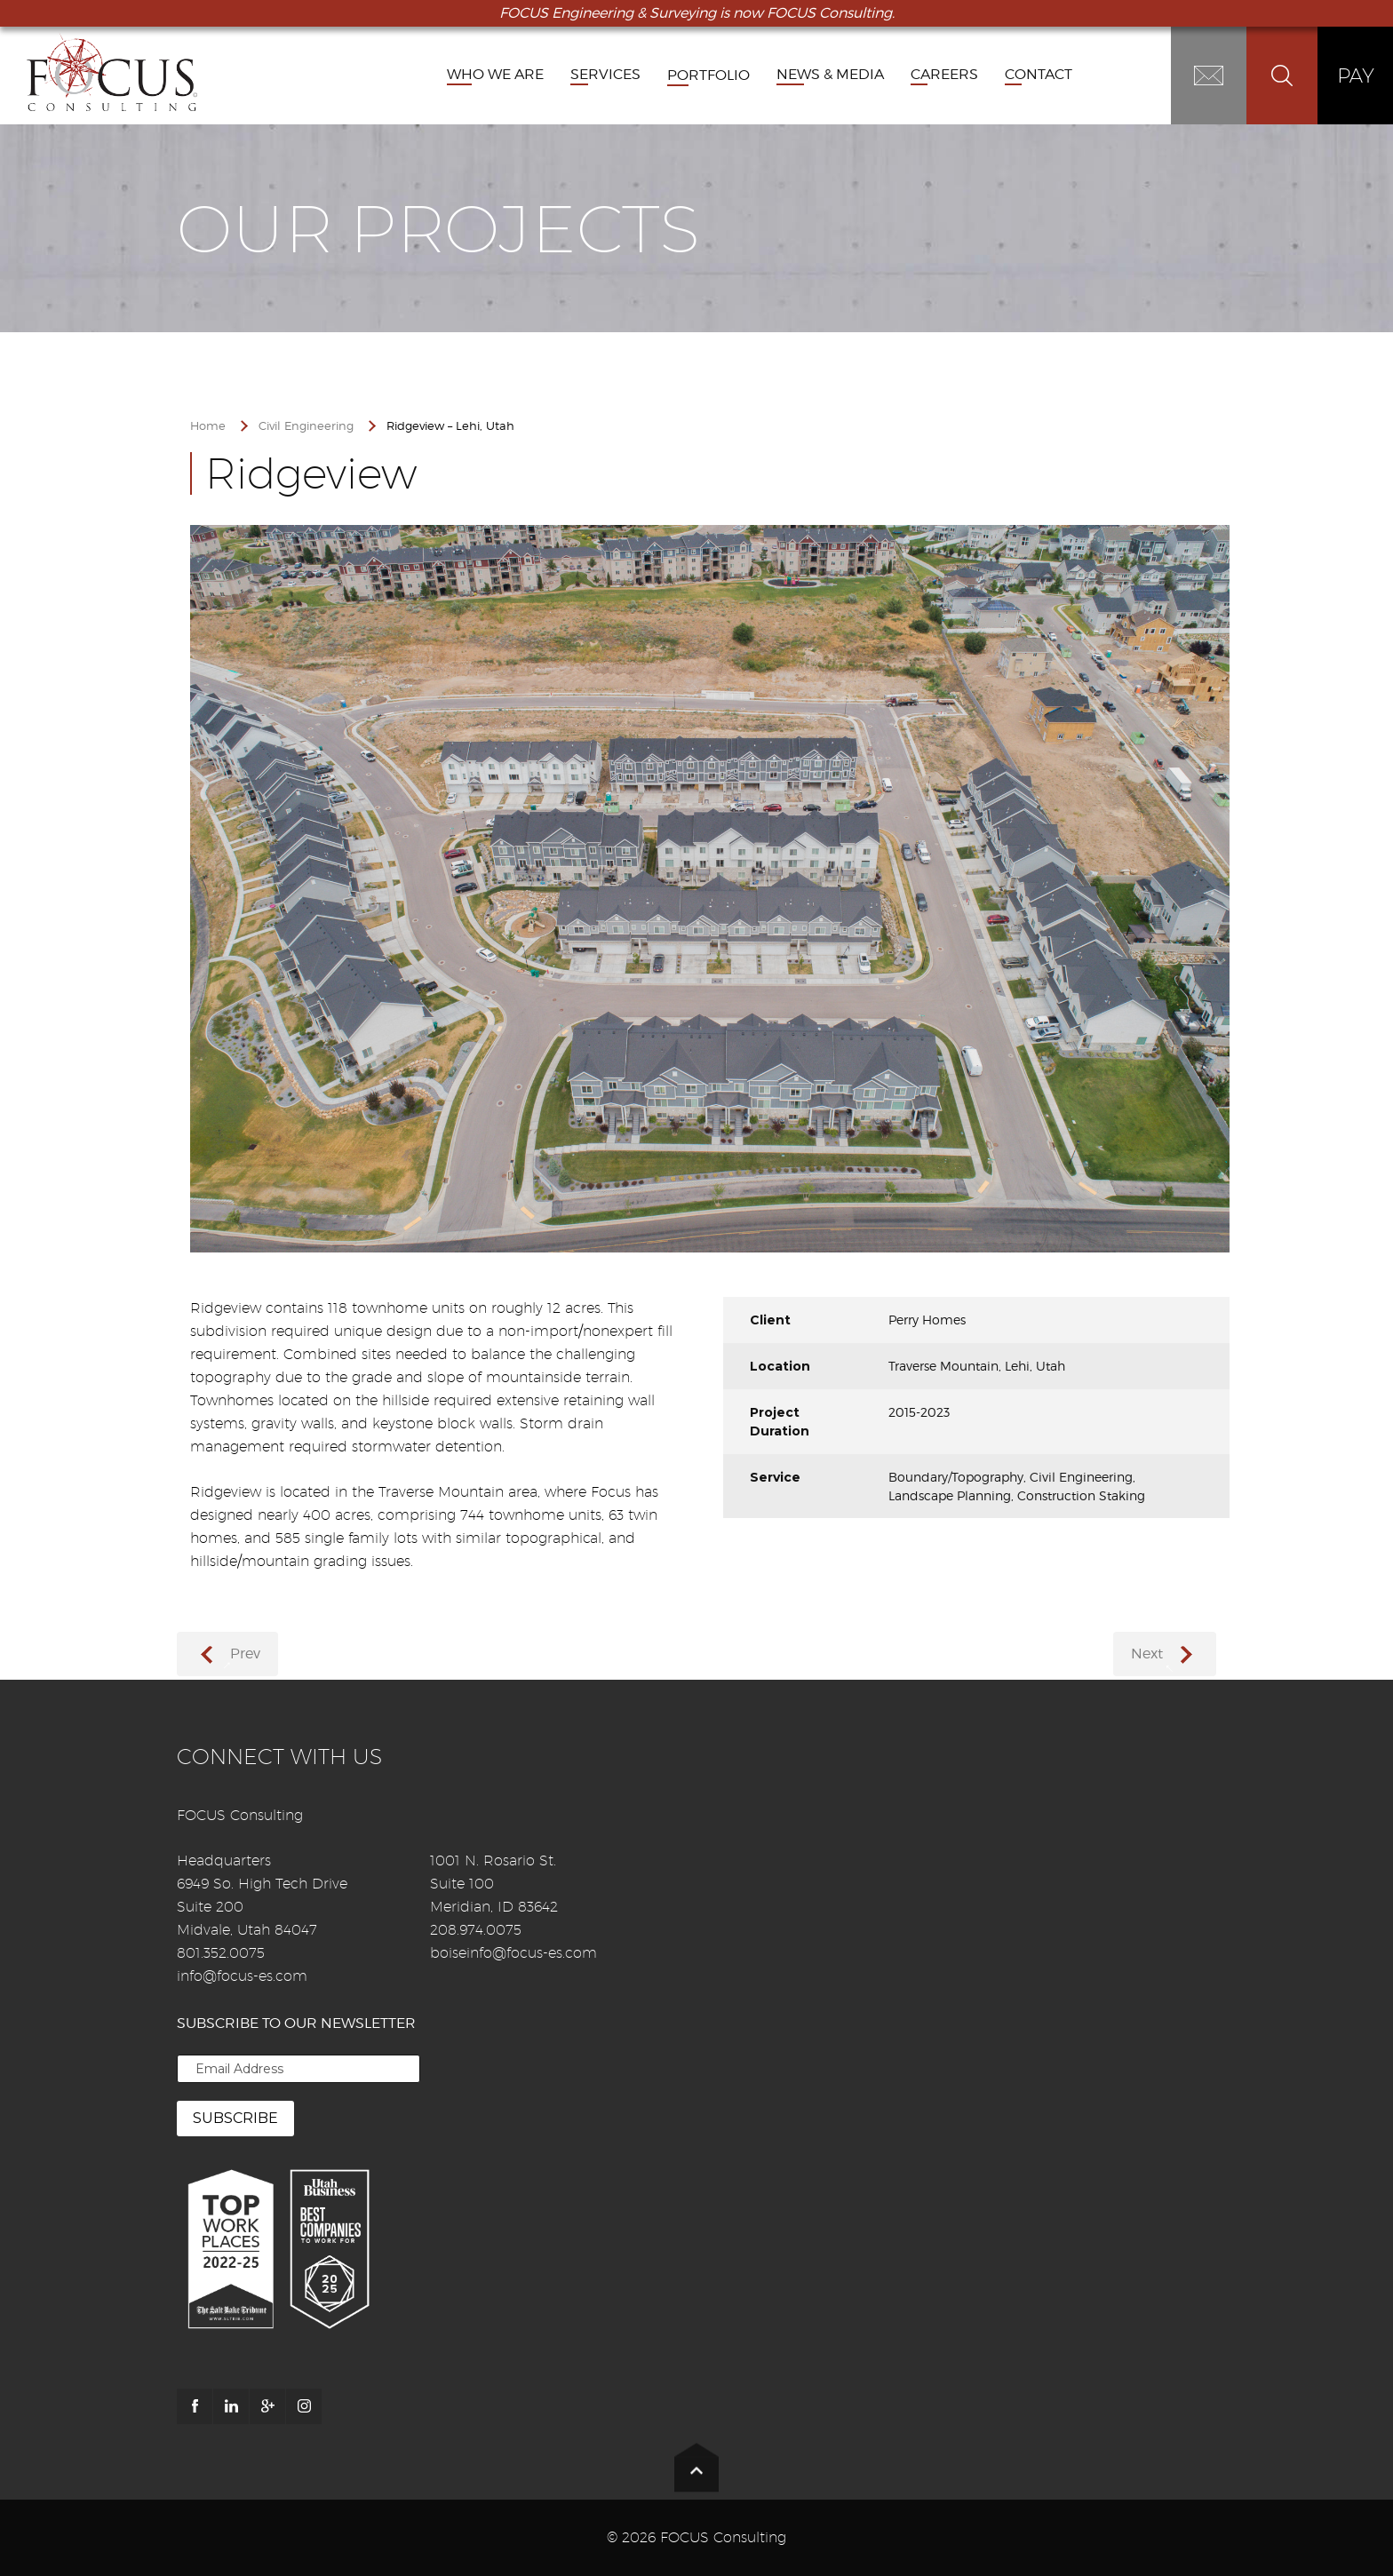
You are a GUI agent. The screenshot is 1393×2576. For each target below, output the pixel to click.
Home (208, 426)
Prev (245, 1653)
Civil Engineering (306, 426)
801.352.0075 (221, 1952)
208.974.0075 (475, 1929)
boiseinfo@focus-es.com (513, 1952)
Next (1147, 1653)
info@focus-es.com (242, 1976)
